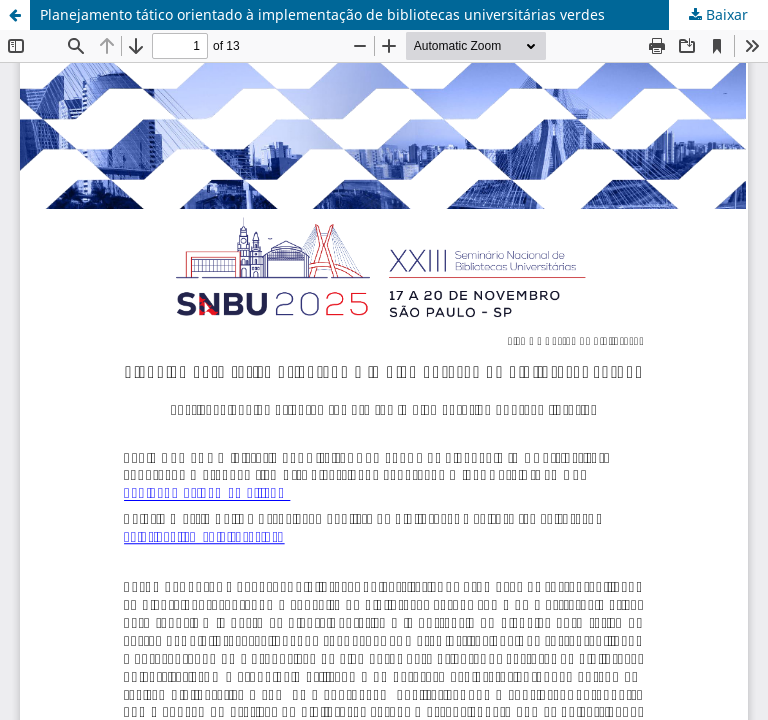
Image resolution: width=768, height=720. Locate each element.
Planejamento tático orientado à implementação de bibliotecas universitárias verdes (322, 14)
